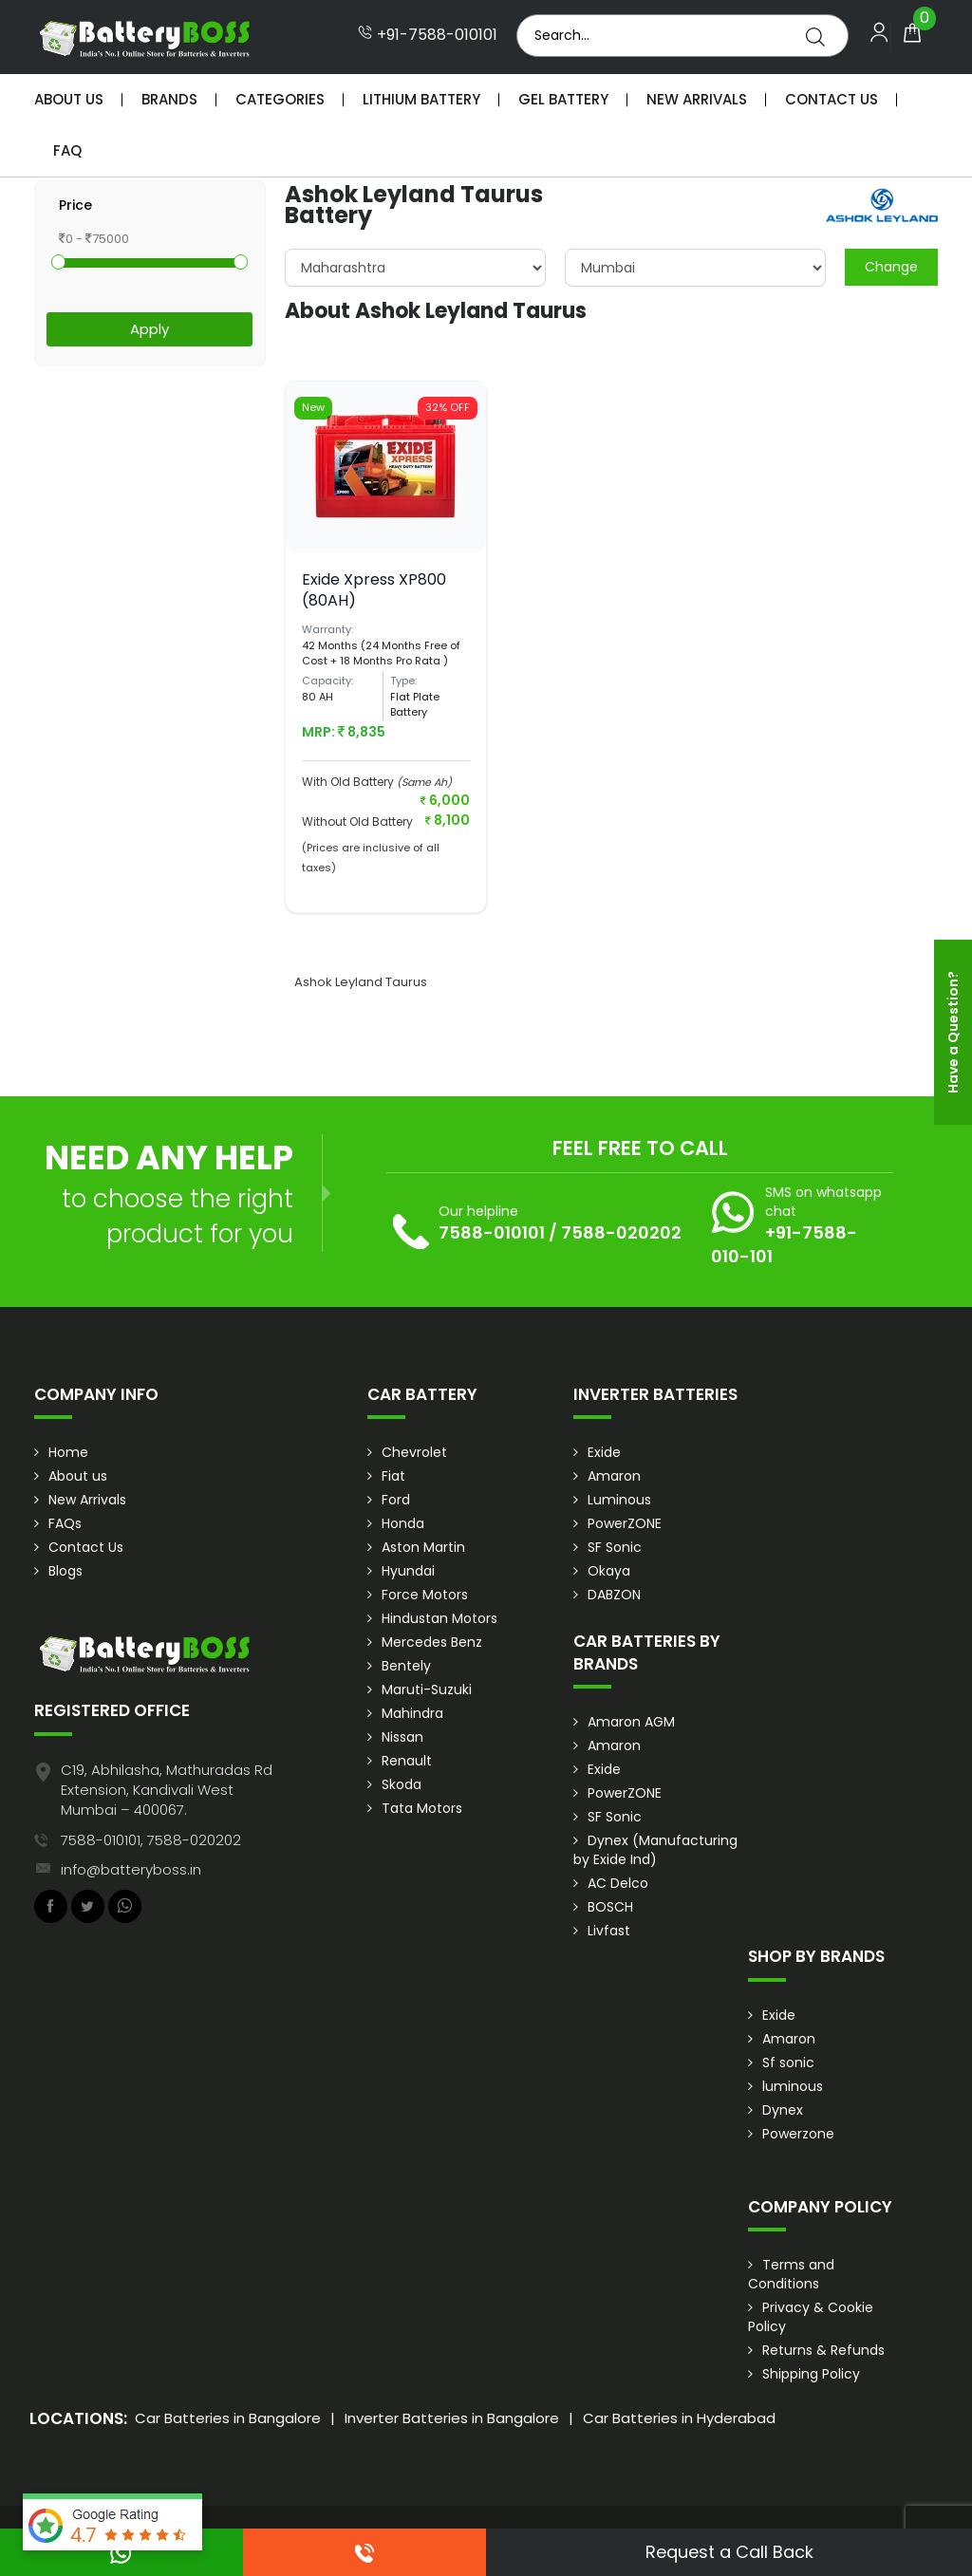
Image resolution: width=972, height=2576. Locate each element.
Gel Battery (563, 99)
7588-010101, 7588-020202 (151, 1840)
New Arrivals (696, 99)
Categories (280, 99)
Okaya (609, 1570)
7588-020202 (621, 1232)
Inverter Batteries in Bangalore (452, 2418)
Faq (67, 150)
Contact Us (831, 99)
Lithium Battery (421, 99)
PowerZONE (625, 1523)
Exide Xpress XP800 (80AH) (374, 590)
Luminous (619, 1499)
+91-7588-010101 (427, 35)
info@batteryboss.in (131, 1869)
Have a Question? (953, 1032)
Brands (169, 99)
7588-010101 (492, 1232)
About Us (68, 99)
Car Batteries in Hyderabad (679, 2418)
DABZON (614, 1594)
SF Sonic (615, 1547)
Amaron (614, 1475)
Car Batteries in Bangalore (228, 2418)
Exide (604, 1452)
